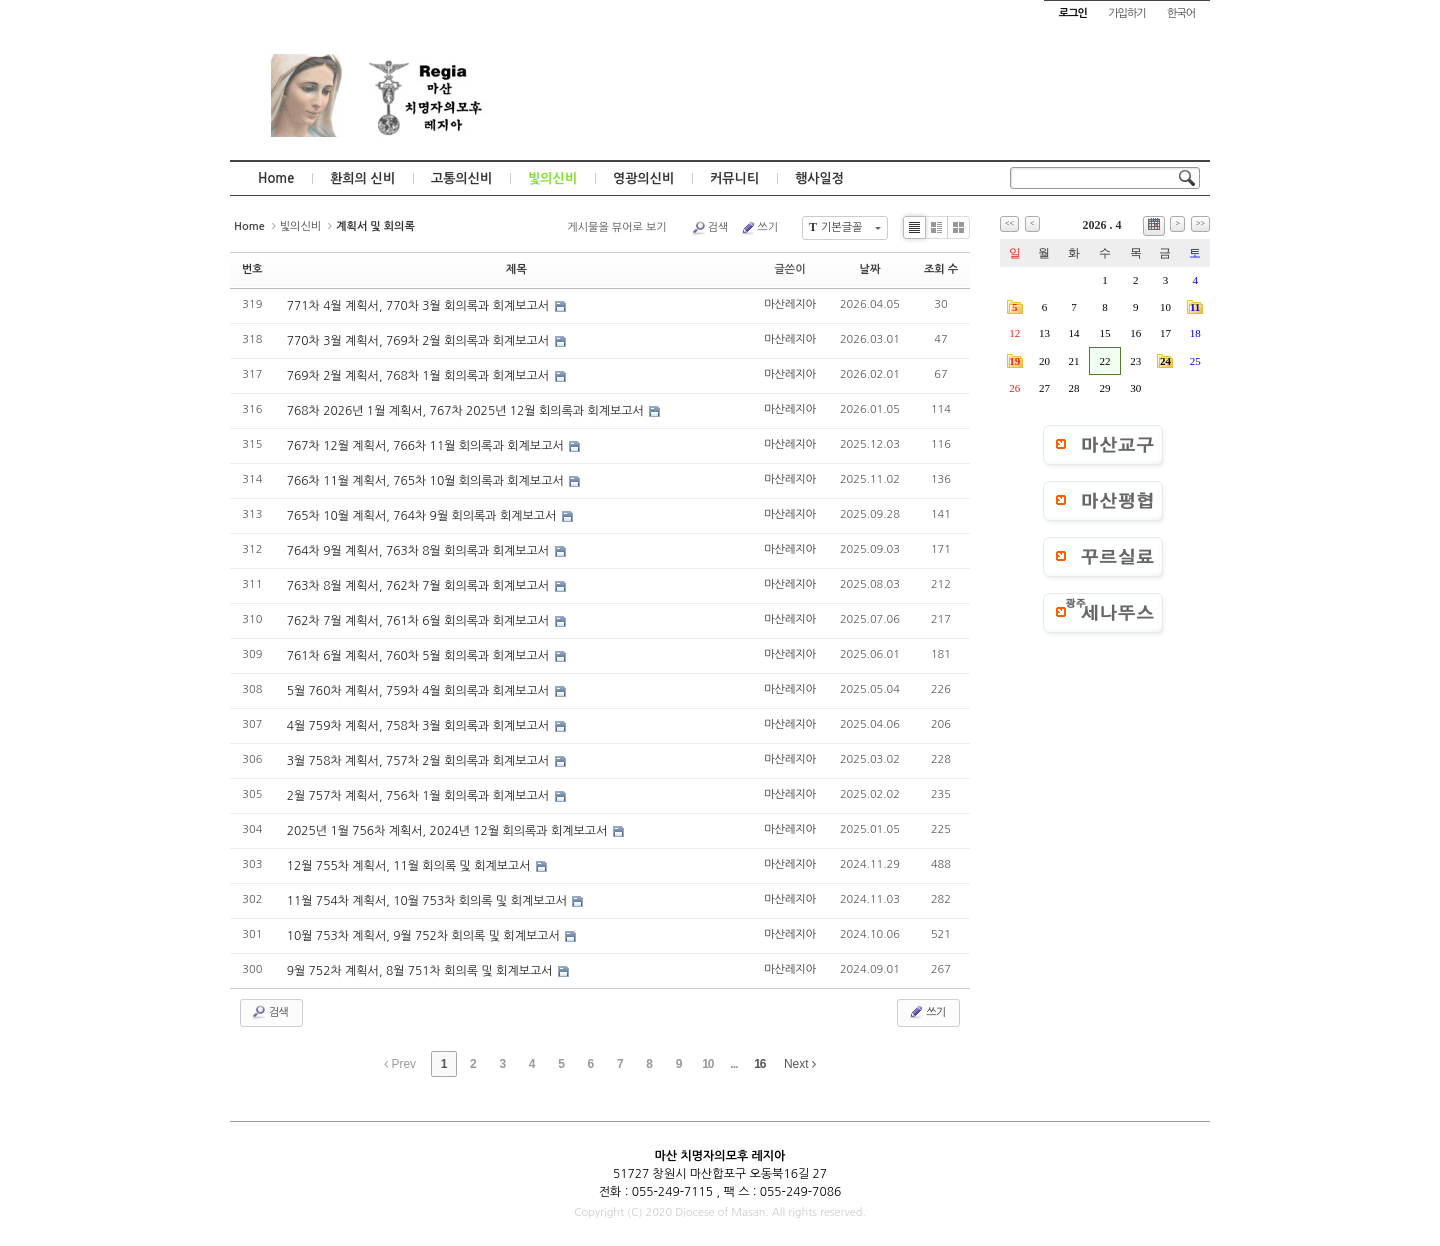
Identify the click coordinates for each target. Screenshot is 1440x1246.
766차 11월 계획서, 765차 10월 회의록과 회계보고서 (427, 481)
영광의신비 (643, 178)
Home (276, 178)
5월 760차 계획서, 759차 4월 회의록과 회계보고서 (420, 691)
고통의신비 (461, 178)
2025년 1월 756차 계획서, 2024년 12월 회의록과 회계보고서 (449, 831)
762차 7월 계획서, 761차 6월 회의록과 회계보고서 (420, 621)
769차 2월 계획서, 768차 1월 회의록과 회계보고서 (420, 376)
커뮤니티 (734, 178)
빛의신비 (552, 178)
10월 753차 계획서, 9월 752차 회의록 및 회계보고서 (425, 936)
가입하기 (1126, 13)
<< (1009, 223)
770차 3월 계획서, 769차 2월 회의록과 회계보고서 (420, 341)
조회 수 (941, 269)
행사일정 (819, 178)
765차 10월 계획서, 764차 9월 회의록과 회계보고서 (423, 516)
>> (1200, 223)
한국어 (1181, 13)
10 (707, 1064)
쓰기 (759, 228)
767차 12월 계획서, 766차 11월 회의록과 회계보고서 (427, 446)
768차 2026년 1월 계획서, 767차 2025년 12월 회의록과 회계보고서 (467, 411)
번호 (252, 269)
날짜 (870, 269)
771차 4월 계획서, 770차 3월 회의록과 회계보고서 (420, 306)
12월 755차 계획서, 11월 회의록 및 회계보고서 (410, 866)
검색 (710, 228)
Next (800, 1064)
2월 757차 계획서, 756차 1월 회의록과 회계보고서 (420, 796)
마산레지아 (790, 304)
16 (759, 1064)
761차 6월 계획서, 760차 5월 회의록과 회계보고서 (420, 656)
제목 (516, 269)
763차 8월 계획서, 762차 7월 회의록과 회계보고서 (420, 586)
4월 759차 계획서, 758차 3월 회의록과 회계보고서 (420, 726)
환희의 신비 (362, 178)
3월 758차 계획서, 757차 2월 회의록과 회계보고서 (420, 761)
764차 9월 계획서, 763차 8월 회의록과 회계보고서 (420, 551)
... (733, 1064)
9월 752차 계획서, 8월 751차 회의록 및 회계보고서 (421, 971)
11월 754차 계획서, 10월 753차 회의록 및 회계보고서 (429, 901)
